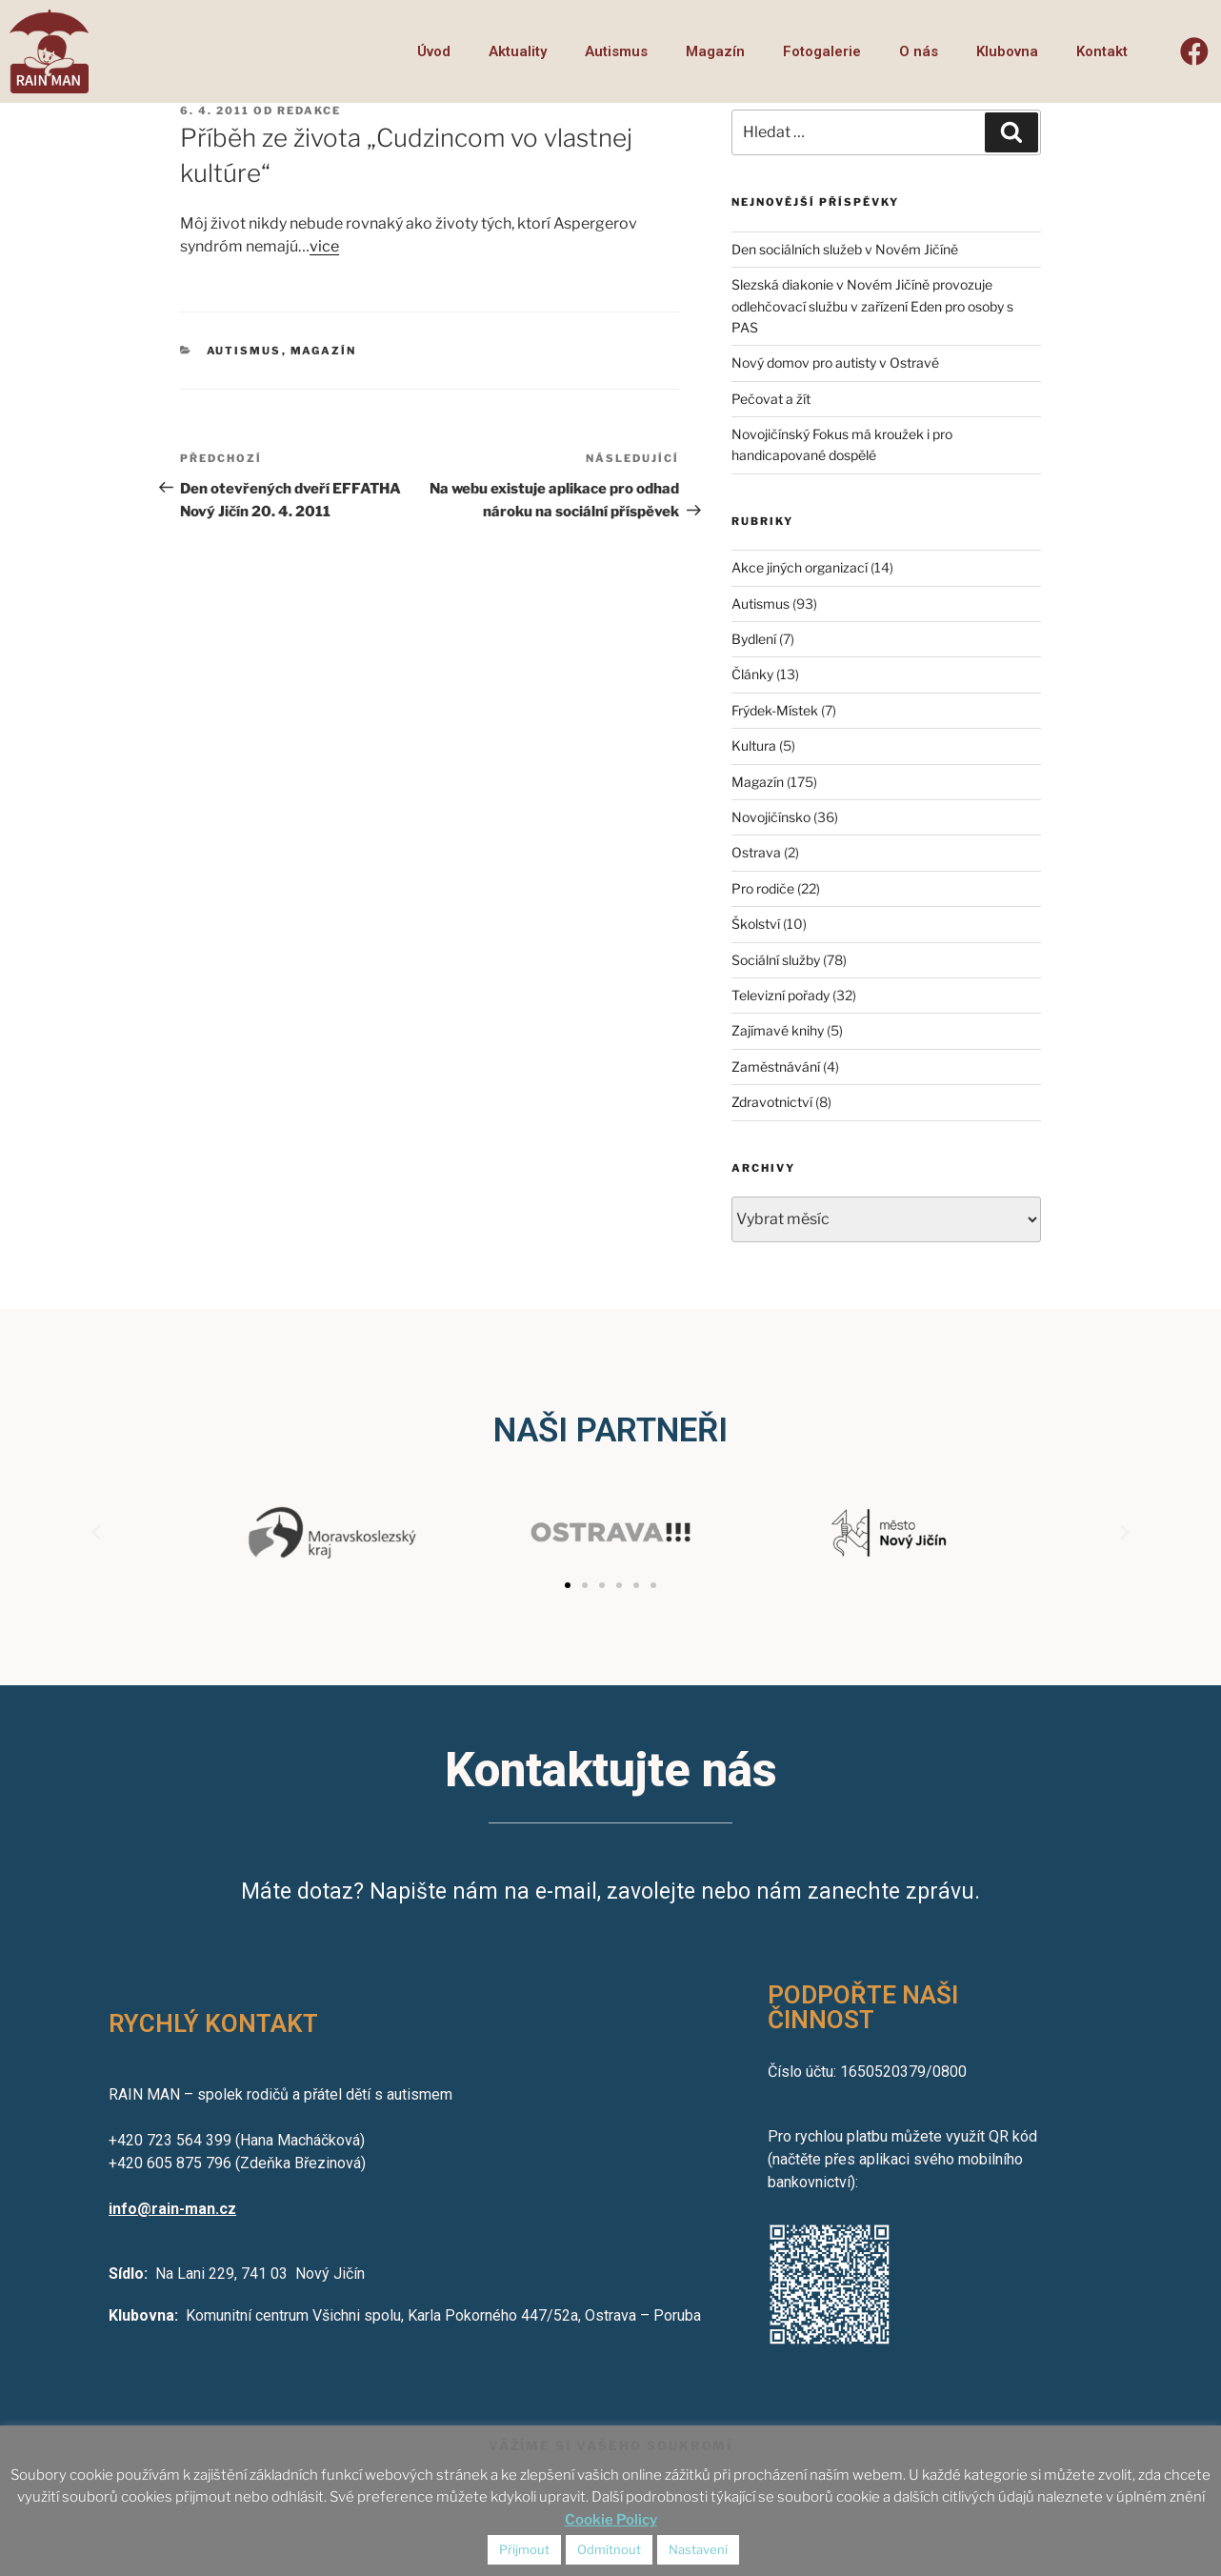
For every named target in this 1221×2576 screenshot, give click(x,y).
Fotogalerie (822, 51)
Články (752, 674)
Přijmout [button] (524, 2549)
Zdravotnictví (771, 1102)
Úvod (433, 51)
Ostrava (756, 852)
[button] (567, 1585)
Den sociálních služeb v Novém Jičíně (844, 249)
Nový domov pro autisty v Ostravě (835, 362)
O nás (918, 51)
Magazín (715, 51)
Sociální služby (775, 960)
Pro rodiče (762, 888)
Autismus (616, 51)
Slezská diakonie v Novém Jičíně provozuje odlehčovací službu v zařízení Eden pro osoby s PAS (872, 305)
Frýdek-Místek (774, 710)
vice (324, 246)
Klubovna (1007, 51)
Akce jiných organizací (799, 567)
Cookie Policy (611, 2519)
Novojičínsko (771, 817)
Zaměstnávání (775, 1066)
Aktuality (518, 51)
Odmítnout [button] (609, 2549)
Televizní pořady (780, 995)
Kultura (753, 745)
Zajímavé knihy (777, 1030)
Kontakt (1102, 51)
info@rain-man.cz (172, 2209)
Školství (755, 924)
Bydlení (753, 639)
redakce (309, 110)
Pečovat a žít (771, 399)
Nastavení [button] (698, 2549)
